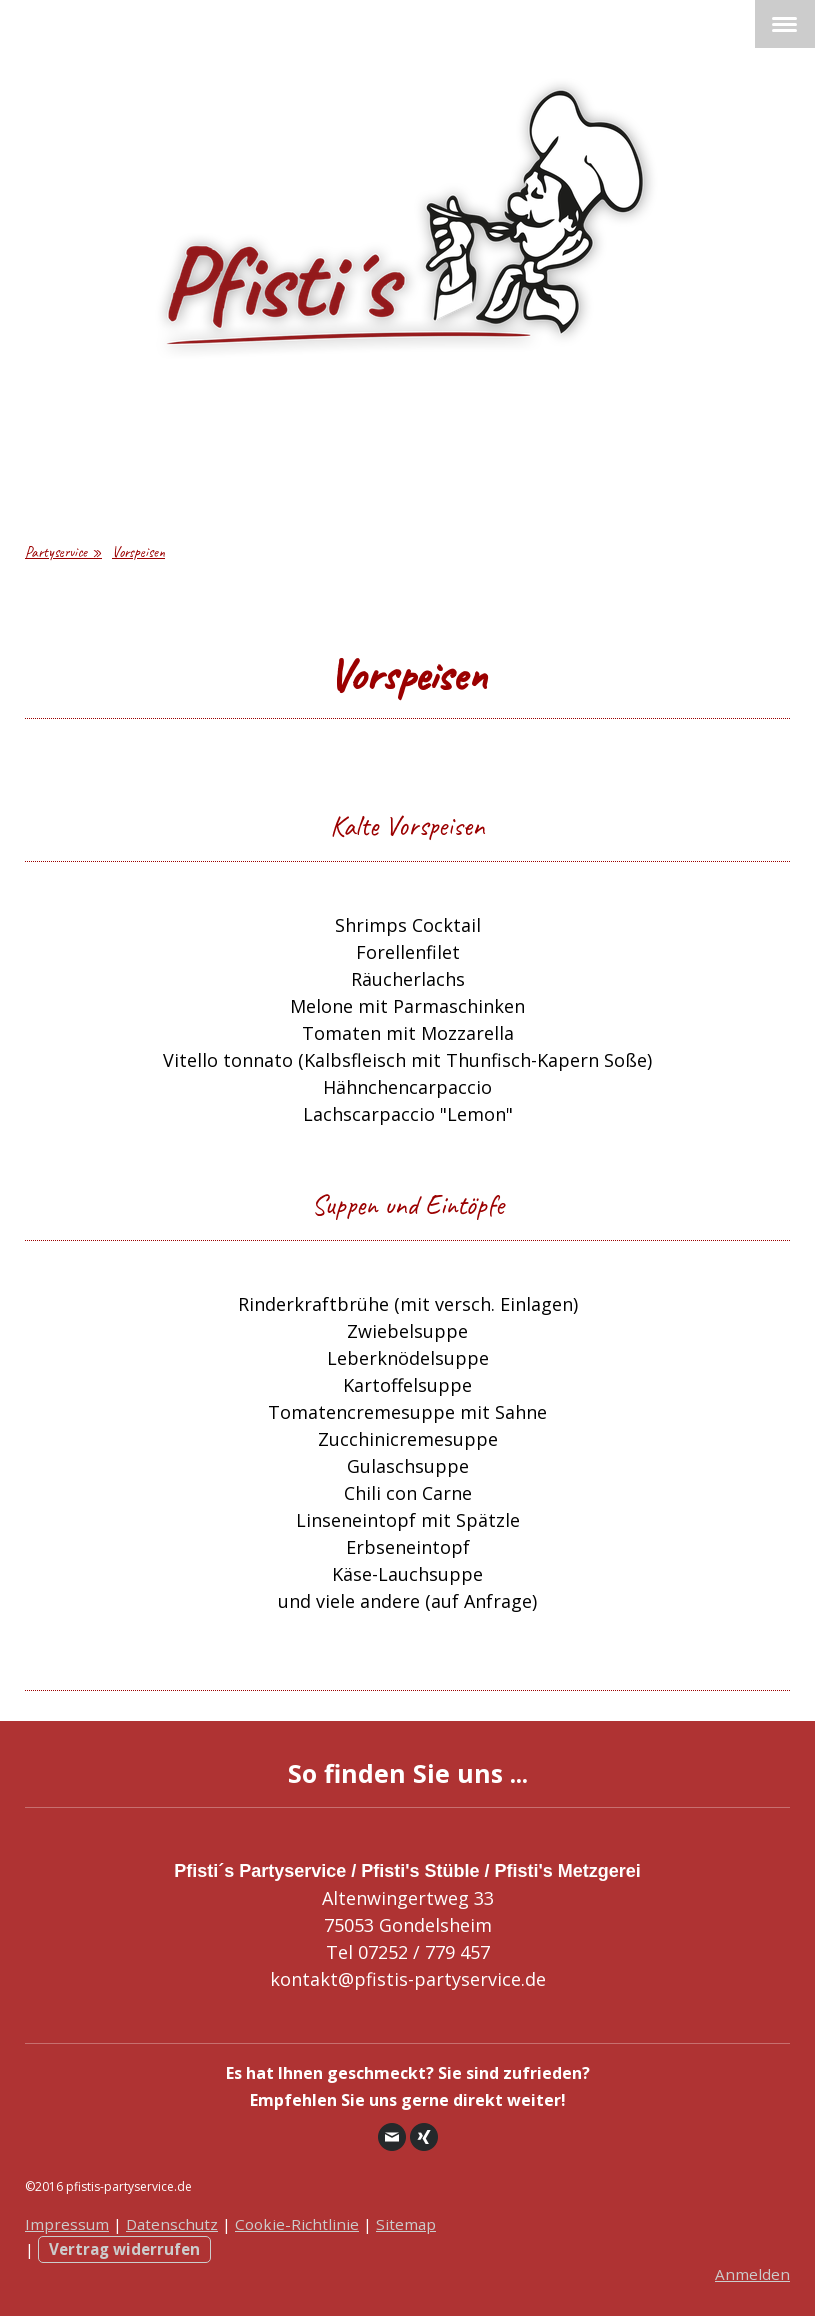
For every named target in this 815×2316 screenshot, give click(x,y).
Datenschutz (172, 2224)
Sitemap (406, 2224)
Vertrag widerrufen (124, 2249)
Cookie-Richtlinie (297, 2224)
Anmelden (752, 2274)
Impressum (67, 2224)
